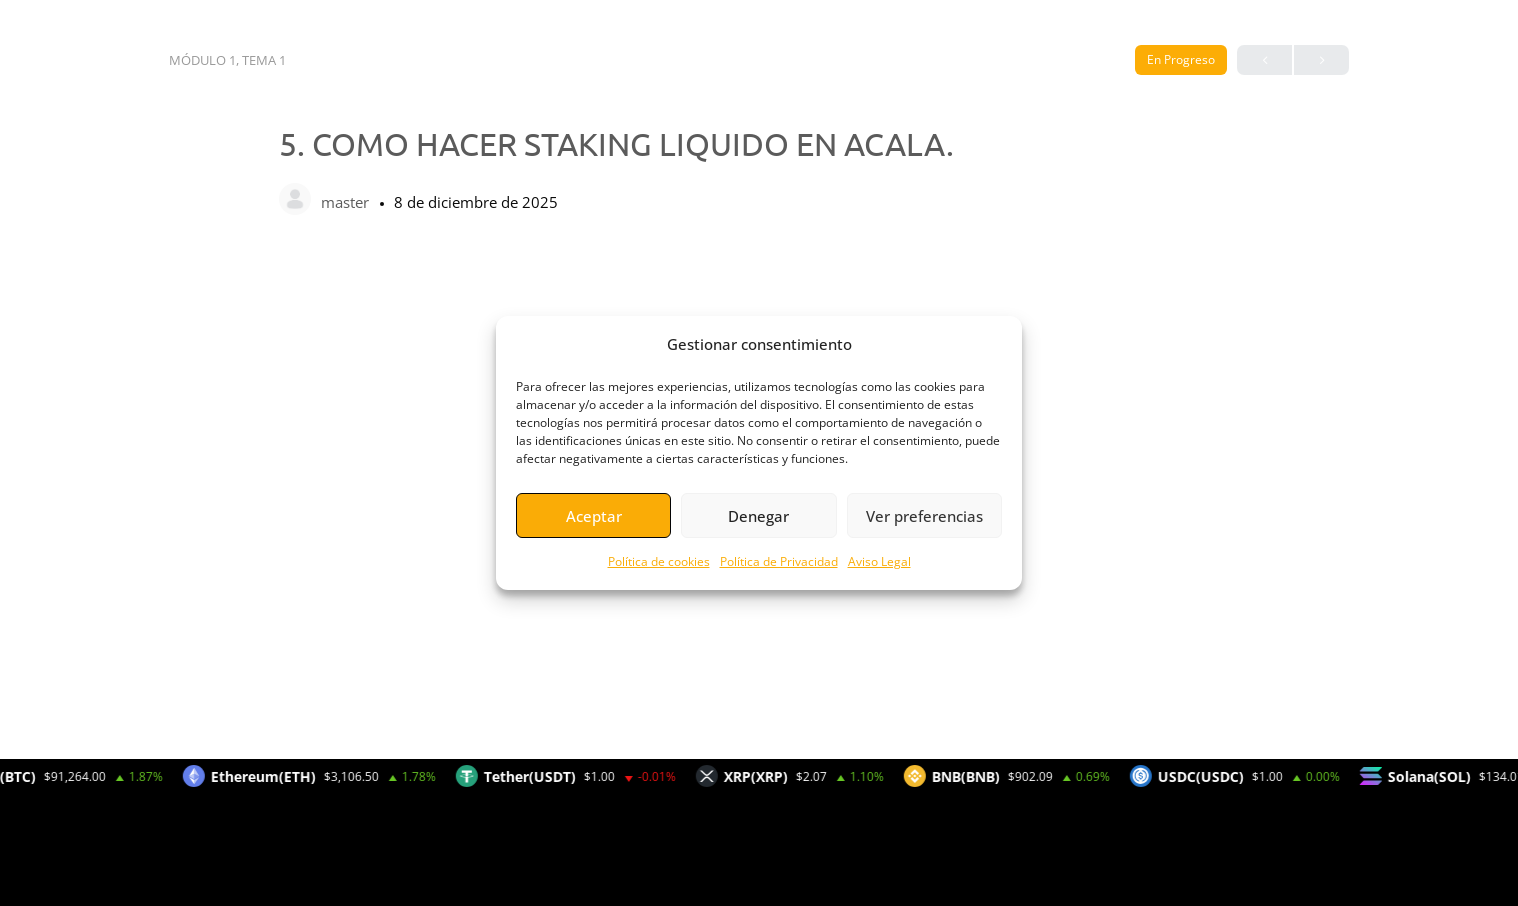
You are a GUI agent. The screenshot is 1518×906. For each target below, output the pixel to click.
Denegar (758, 516)
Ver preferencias (924, 516)
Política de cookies (659, 561)
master (347, 202)
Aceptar (594, 516)
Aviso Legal (879, 561)
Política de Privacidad (779, 561)
